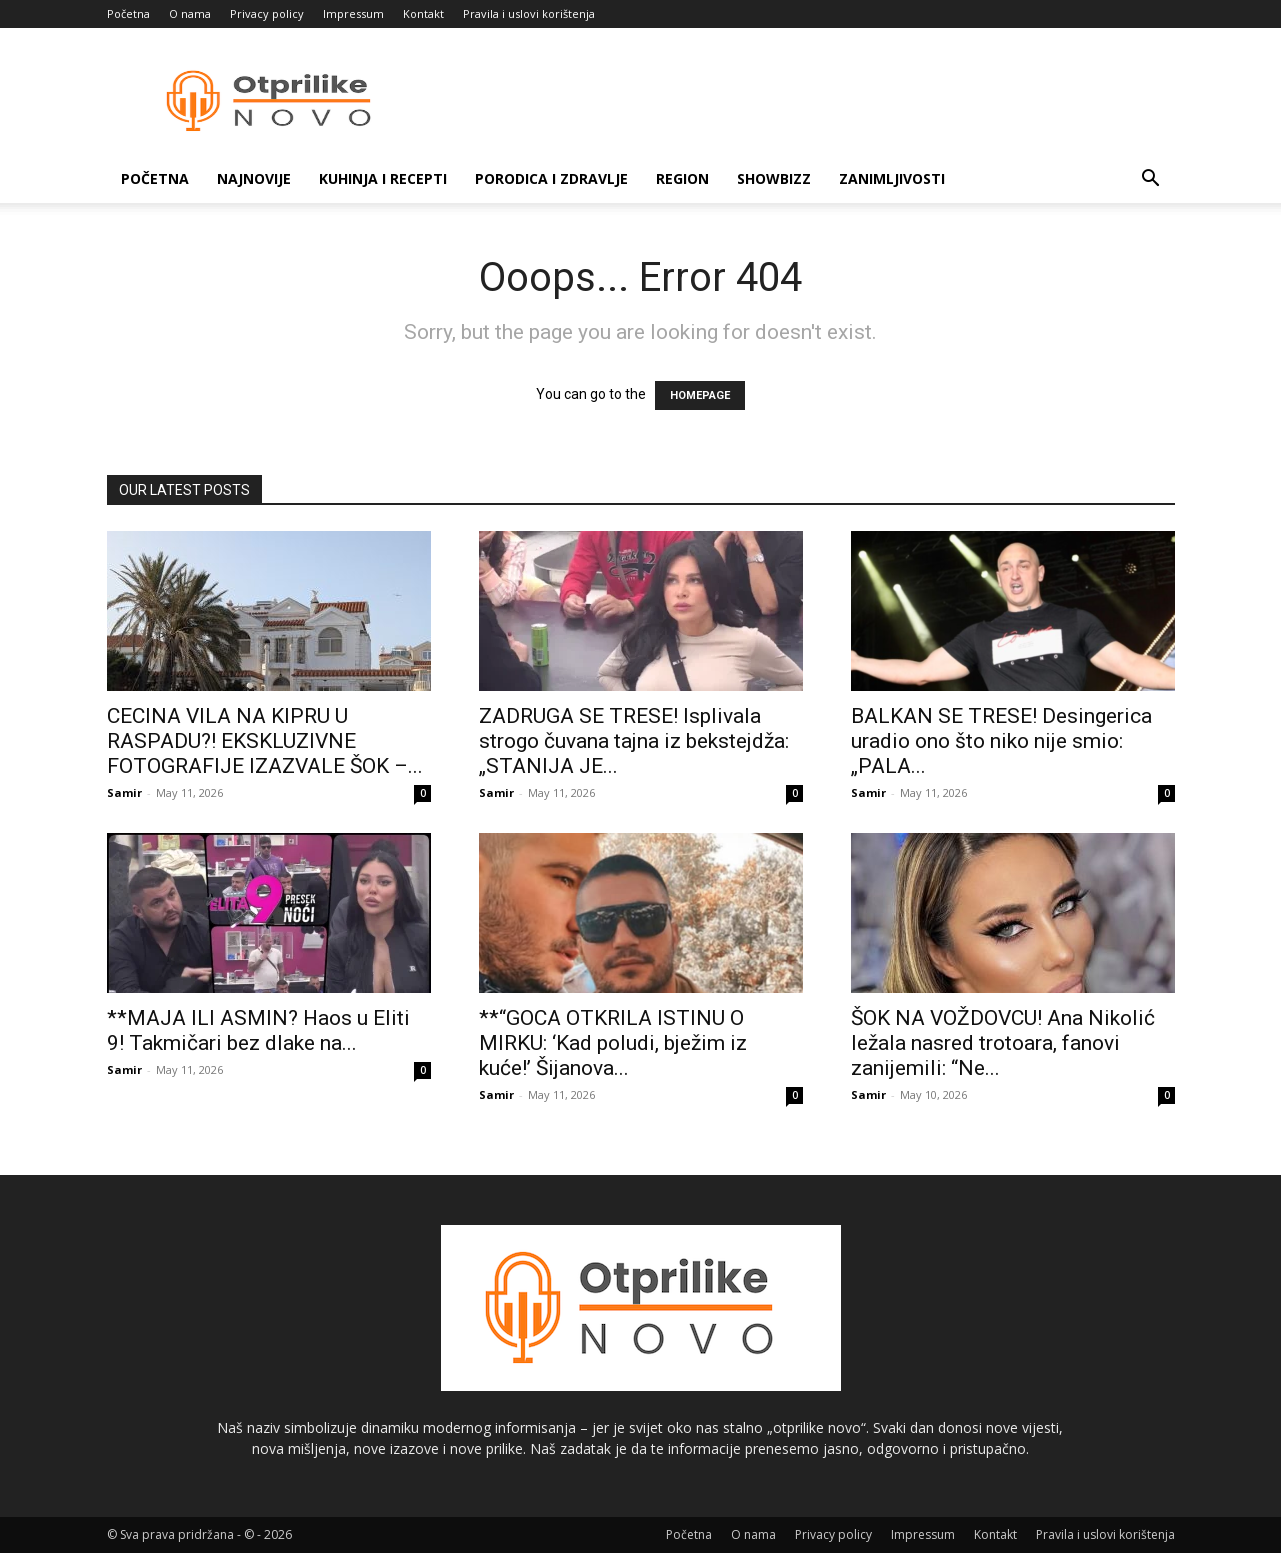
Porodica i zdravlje (551, 178)
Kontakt (423, 13)
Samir (124, 792)
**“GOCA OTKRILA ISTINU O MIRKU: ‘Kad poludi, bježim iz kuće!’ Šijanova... (613, 1043)
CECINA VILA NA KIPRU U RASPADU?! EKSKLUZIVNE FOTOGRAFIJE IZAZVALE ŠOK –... (265, 741)
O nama (190, 13)
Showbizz (774, 178)
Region (682, 178)
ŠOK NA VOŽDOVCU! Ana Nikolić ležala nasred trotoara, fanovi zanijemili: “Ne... (1003, 1043)
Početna (128, 13)
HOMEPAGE (700, 395)
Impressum (353, 13)
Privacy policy (267, 13)
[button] (1151, 180)
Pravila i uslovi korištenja (529, 13)
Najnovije (254, 178)
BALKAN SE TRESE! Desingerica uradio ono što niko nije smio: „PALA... (1001, 741)
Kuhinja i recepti (383, 178)
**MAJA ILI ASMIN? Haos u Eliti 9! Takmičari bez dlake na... (258, 1030)
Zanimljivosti (892, 178)
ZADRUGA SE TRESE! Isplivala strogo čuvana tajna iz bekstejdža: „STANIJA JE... (634, 741)
